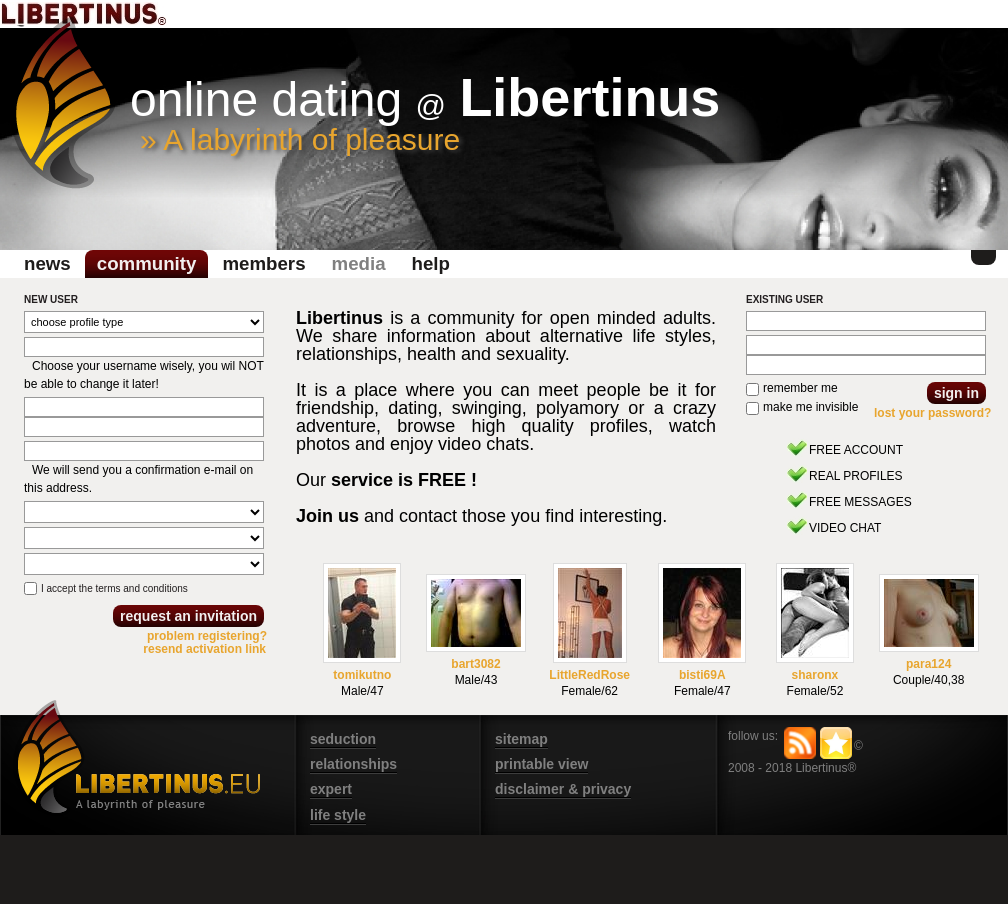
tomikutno (362, 675)
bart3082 (475, 664)
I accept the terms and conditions (114, 588)
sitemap (521, 739)
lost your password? (932, 413)
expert (331, 789)
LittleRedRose (589, 675)
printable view (541, 764)
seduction (343, 739)
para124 (928, 664)
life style (338, 815)
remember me (800, 388)
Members (263, 263)
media (359, 263)
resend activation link (204, 649)
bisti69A (702, 675)
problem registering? (207, 636)
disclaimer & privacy (563, 789)
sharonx (815, 675)
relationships (353, 764)
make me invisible (810, 407)
